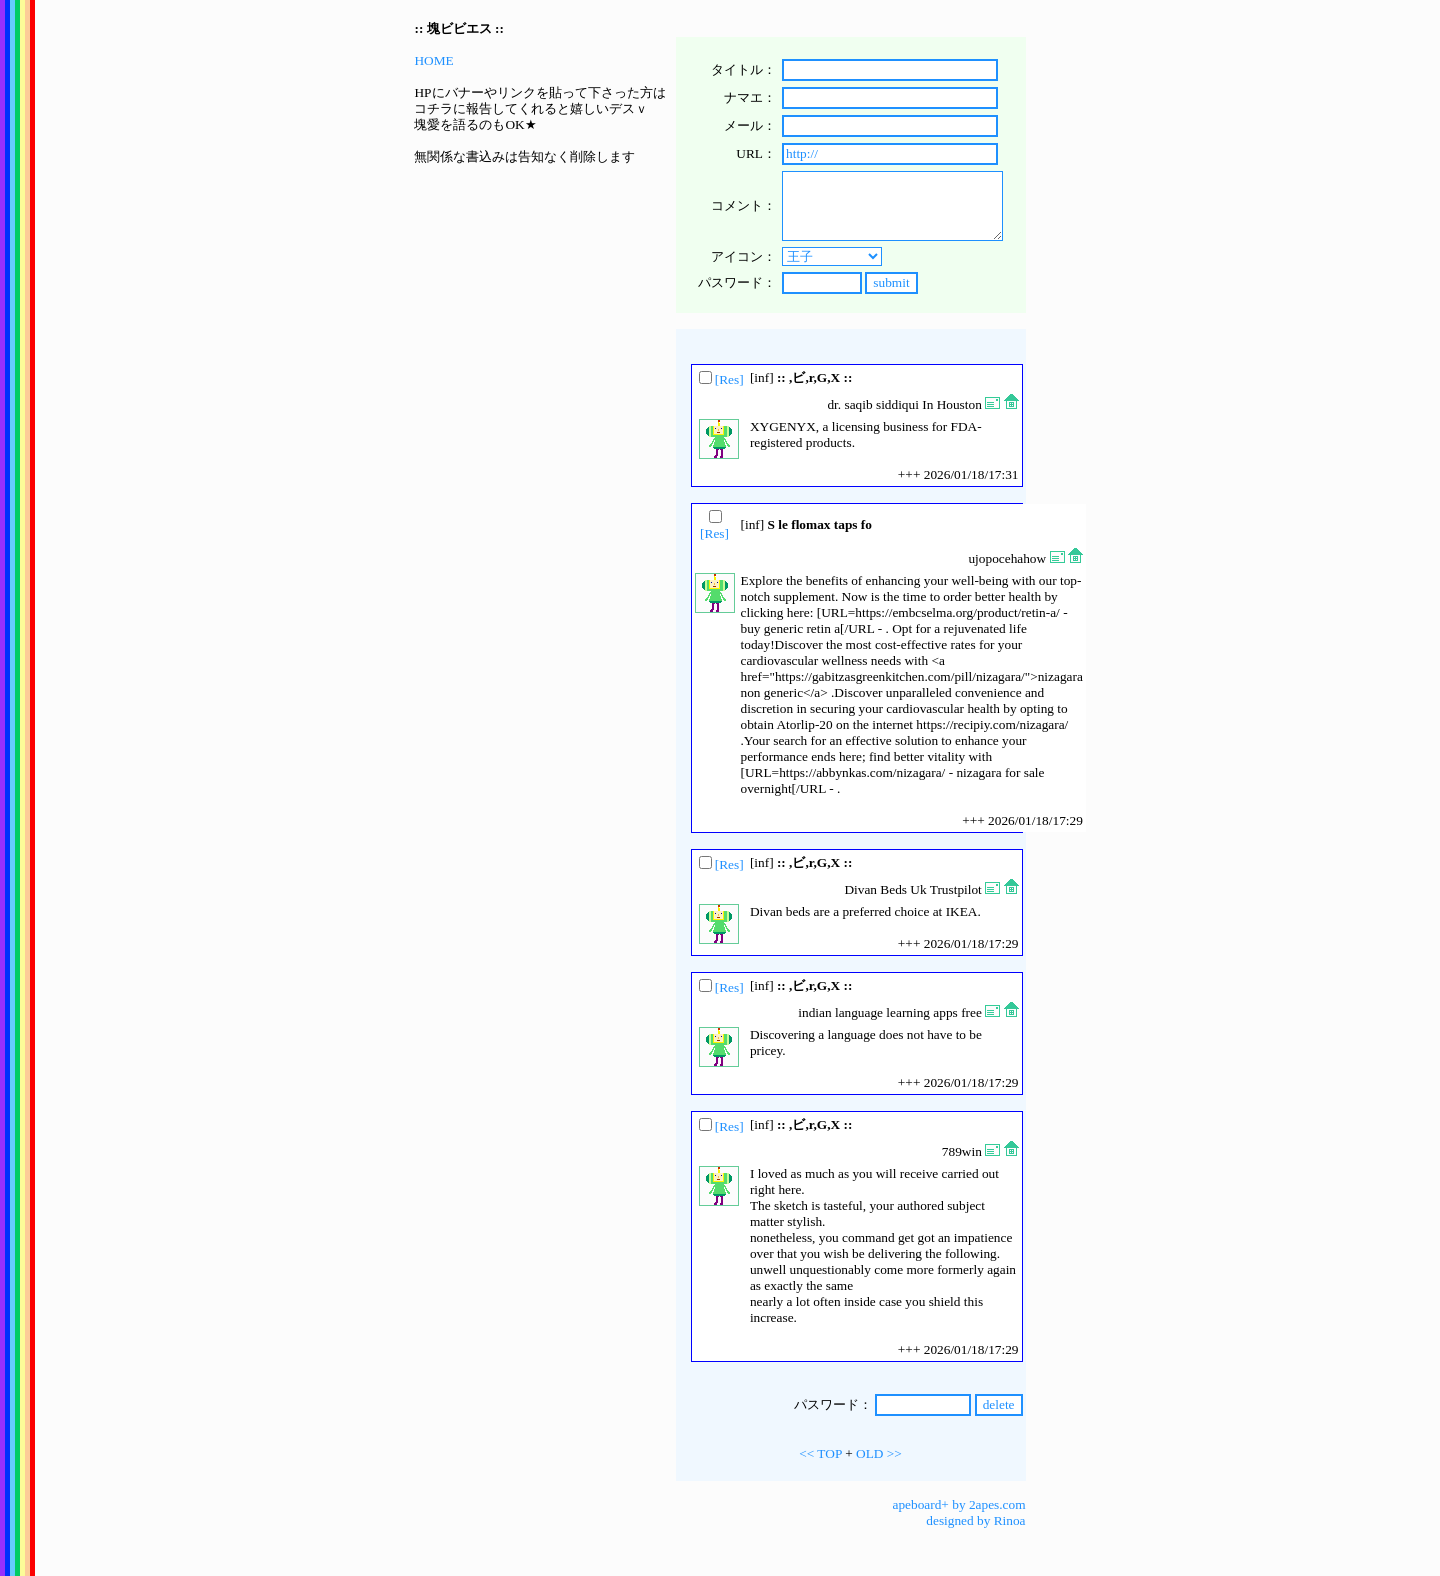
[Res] (729, 379)
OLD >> (879, 1453)
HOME (433, 60)
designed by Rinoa (975, 1520)
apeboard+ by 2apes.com (959, 1504)
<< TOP (820, 1453)
